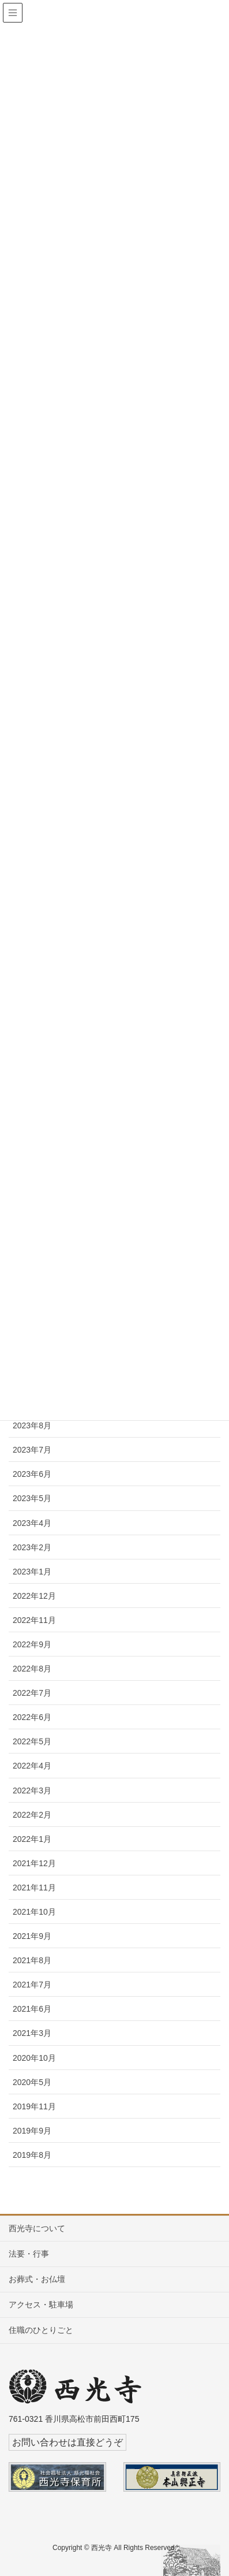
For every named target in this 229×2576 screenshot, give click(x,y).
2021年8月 (32, 1960)
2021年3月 (32, 2033)
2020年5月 (32, 2082)
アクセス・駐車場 (41, 2304)
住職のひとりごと (41, 2330)
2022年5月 (32, 1741)
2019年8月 (32, 2155)
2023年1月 (32, 1571)
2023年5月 (32, 1498)
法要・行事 (29, 2253)
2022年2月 (32, 1814)
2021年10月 (34, 1911)
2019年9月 (32, 2130)
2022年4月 (32, 1765)
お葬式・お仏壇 (37, 2279)
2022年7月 (32, 1693)
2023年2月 (32, 1547)
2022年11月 (34, 1620)
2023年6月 (32, 1474)
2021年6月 (32, 2008)
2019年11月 (34, 2106)
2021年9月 (32, 1936)
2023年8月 (32, 1425)
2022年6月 (32, 1717)
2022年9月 (32, 1644)
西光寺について (37, 2228)
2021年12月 (34, 1863)
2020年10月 (34, 2058)
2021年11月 (34, 1887)
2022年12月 (34, 1595)
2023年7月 (32, 1449)
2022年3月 (32, 1790)
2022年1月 (32, 1839)
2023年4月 (32, 1523)
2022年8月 (32, 1668)
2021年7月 (32, 1984)
